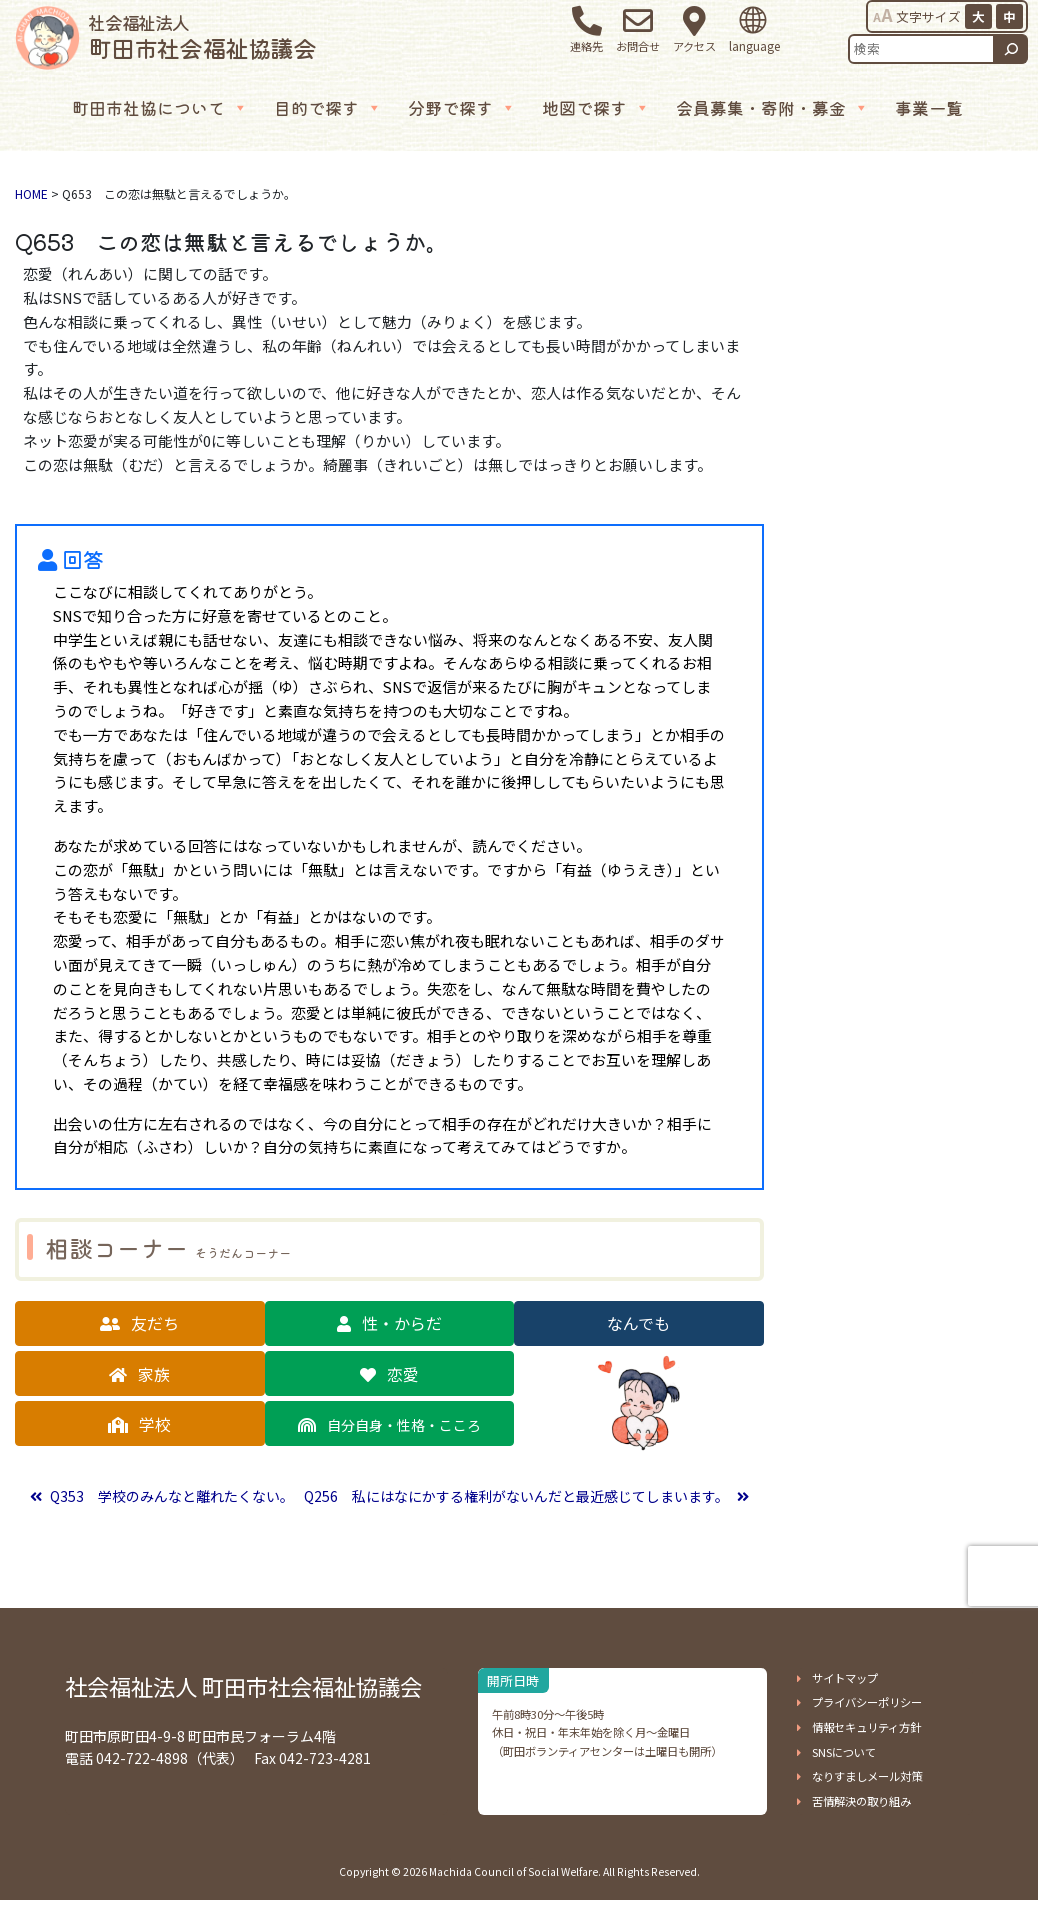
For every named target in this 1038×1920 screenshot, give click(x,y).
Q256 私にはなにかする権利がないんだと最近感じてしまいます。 (518, 1496)
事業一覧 (929, 107)
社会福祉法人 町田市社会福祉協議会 (243, 1686)
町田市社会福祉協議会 (202, 37)
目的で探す (328, 108)
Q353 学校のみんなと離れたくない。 (170, 1496)
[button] (140, 1323)
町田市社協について (160, 108)
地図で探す (596, 108)
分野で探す (462, 108)
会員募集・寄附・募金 (772, 108)
